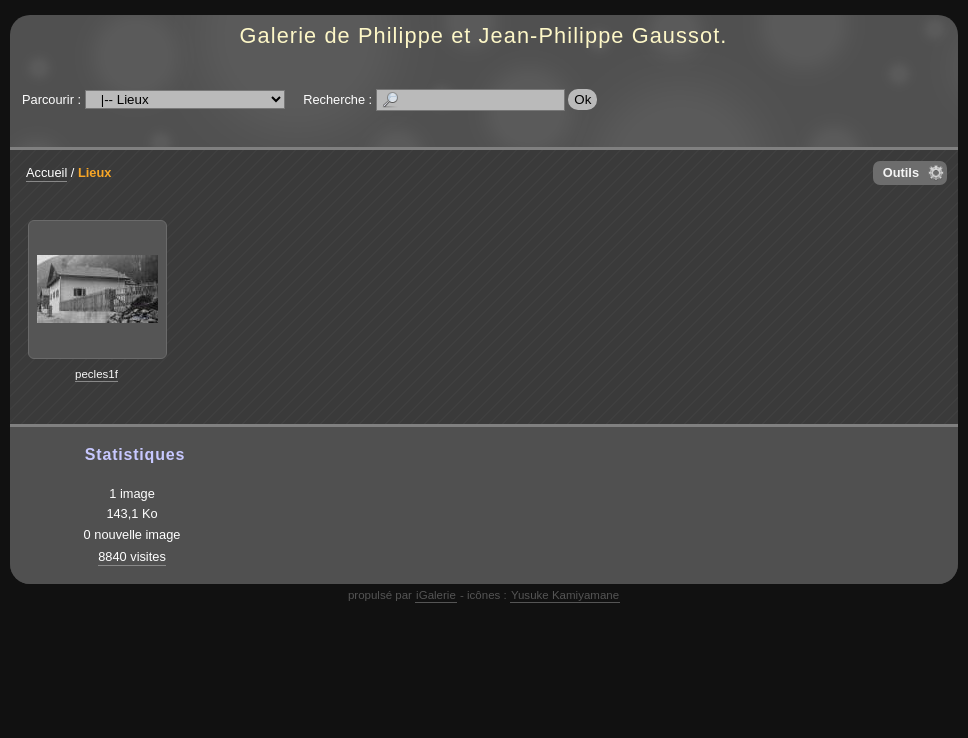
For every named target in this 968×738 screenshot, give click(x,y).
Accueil (46, 172)
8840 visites (132, 556)
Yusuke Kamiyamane (565, 595)
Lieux (94, 172)
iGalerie (436, 595)
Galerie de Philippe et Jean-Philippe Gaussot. (484, 35)
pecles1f (96, 374)
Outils (901, 172)
